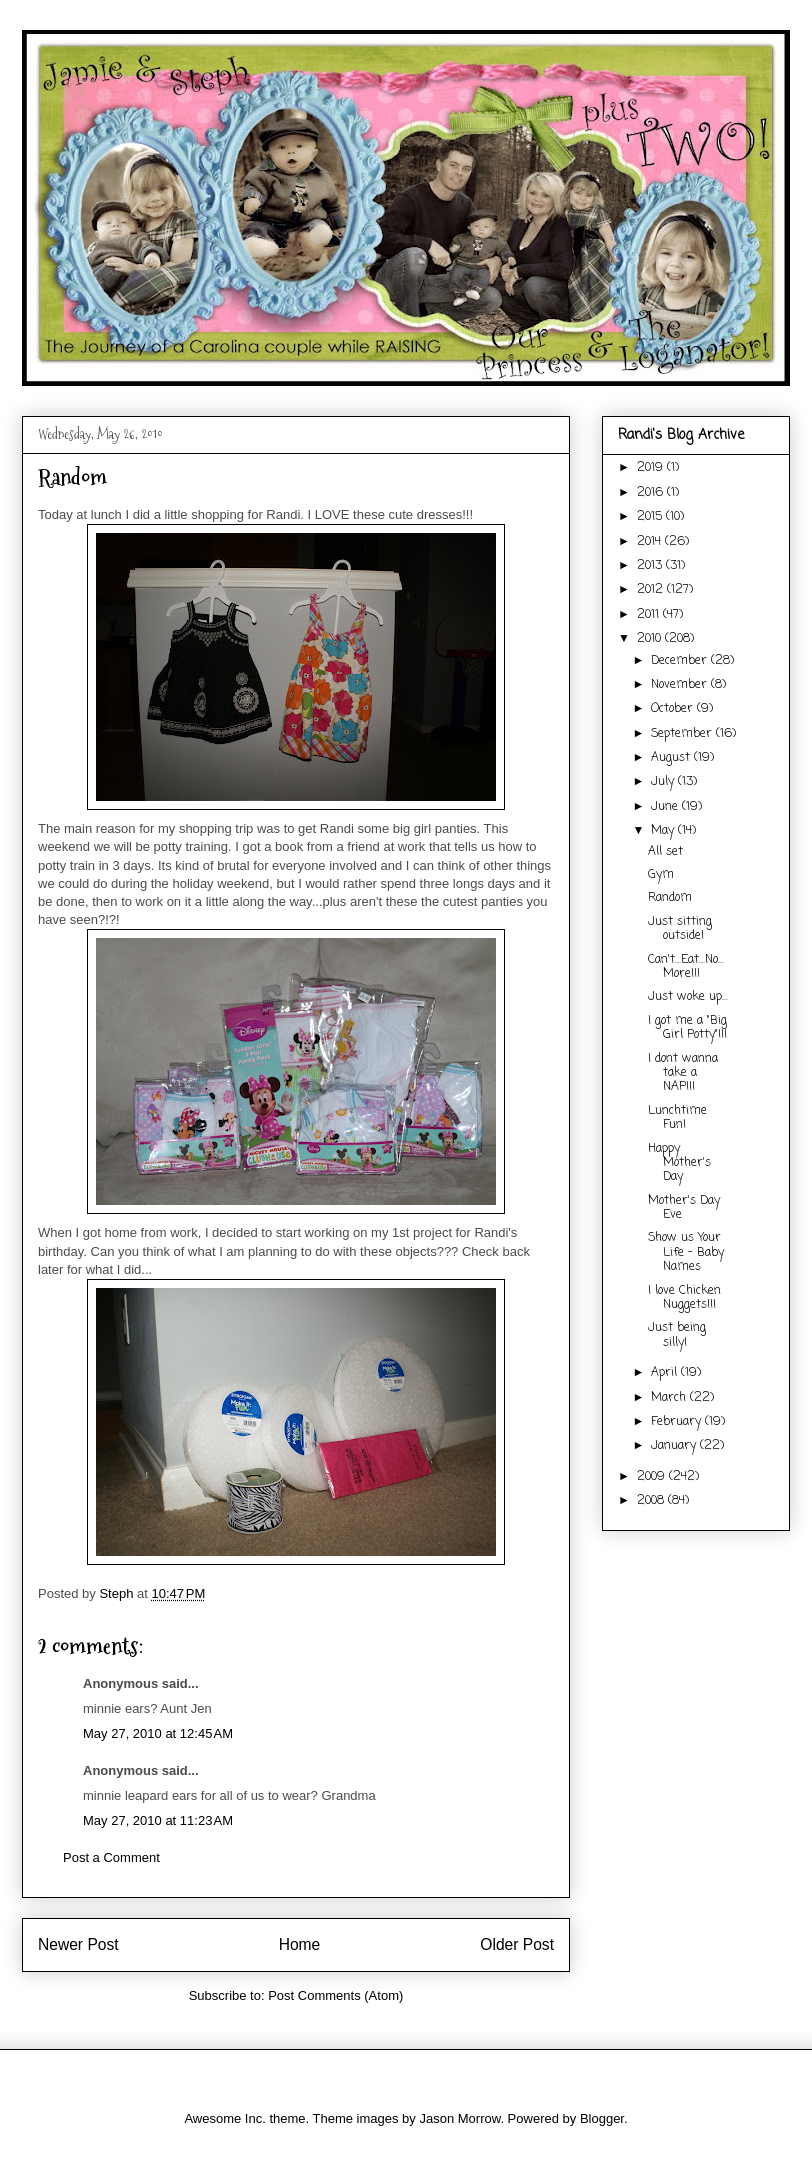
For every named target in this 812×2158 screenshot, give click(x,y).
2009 (653, 1477)
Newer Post (78, 1944)
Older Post (517, 1944)
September (683, 734)
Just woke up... (688, 997)
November (681, 685)
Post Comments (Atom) (335, 1995)
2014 (651, 542)
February (678, 1422)
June (666, 807)
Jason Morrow (459, 2118)
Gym (661, 875)
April (666, 1373)
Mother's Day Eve (684, 1208)
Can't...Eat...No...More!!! (686, 967)
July (664, 782)
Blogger (602, 2118)
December (681, 661)
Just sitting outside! (680, 929)
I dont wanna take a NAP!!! (683, 1073)
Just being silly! (677, 1335)
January (675, 1446)
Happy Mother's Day (679, 1163)
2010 (651, 639)
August (672, 758)
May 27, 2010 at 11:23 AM (158, 1820)
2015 (651, 517)
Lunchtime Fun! (677, 1118)
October (674, 709)
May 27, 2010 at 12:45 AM (158, 1733)
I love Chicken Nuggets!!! (684, 1298)
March (670, 1398)
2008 (652, 1501)
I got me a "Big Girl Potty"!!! (687, 1028)
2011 (650, 615)
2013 (651, 566)
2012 (652, 590)
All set (665, 852)
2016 (652, 493)
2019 (652, 468)
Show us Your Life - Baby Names (686, 1252)
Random (670, 898)
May (664, 831)
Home (300, 1944)
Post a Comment (111, 1857)
